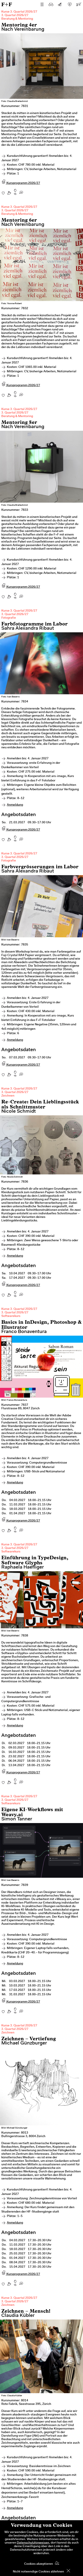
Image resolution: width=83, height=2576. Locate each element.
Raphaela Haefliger (22, 1567)
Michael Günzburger (24, 2043)
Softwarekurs (10, 1316)
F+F (6, 4)
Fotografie (8, 618)
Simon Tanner (16, 1819)
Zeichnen (7, 1095)
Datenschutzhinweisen (33, 2542)
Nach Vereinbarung (22, 29)
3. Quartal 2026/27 (14, 15)
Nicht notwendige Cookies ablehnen (38, 2571)
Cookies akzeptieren (38, 2564)
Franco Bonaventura (24, 1331)
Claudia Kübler (18, 2315)
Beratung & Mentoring (17, 19)
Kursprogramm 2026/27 (20, 183)
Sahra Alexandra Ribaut (27, 628)
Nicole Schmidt (18, 1111)
